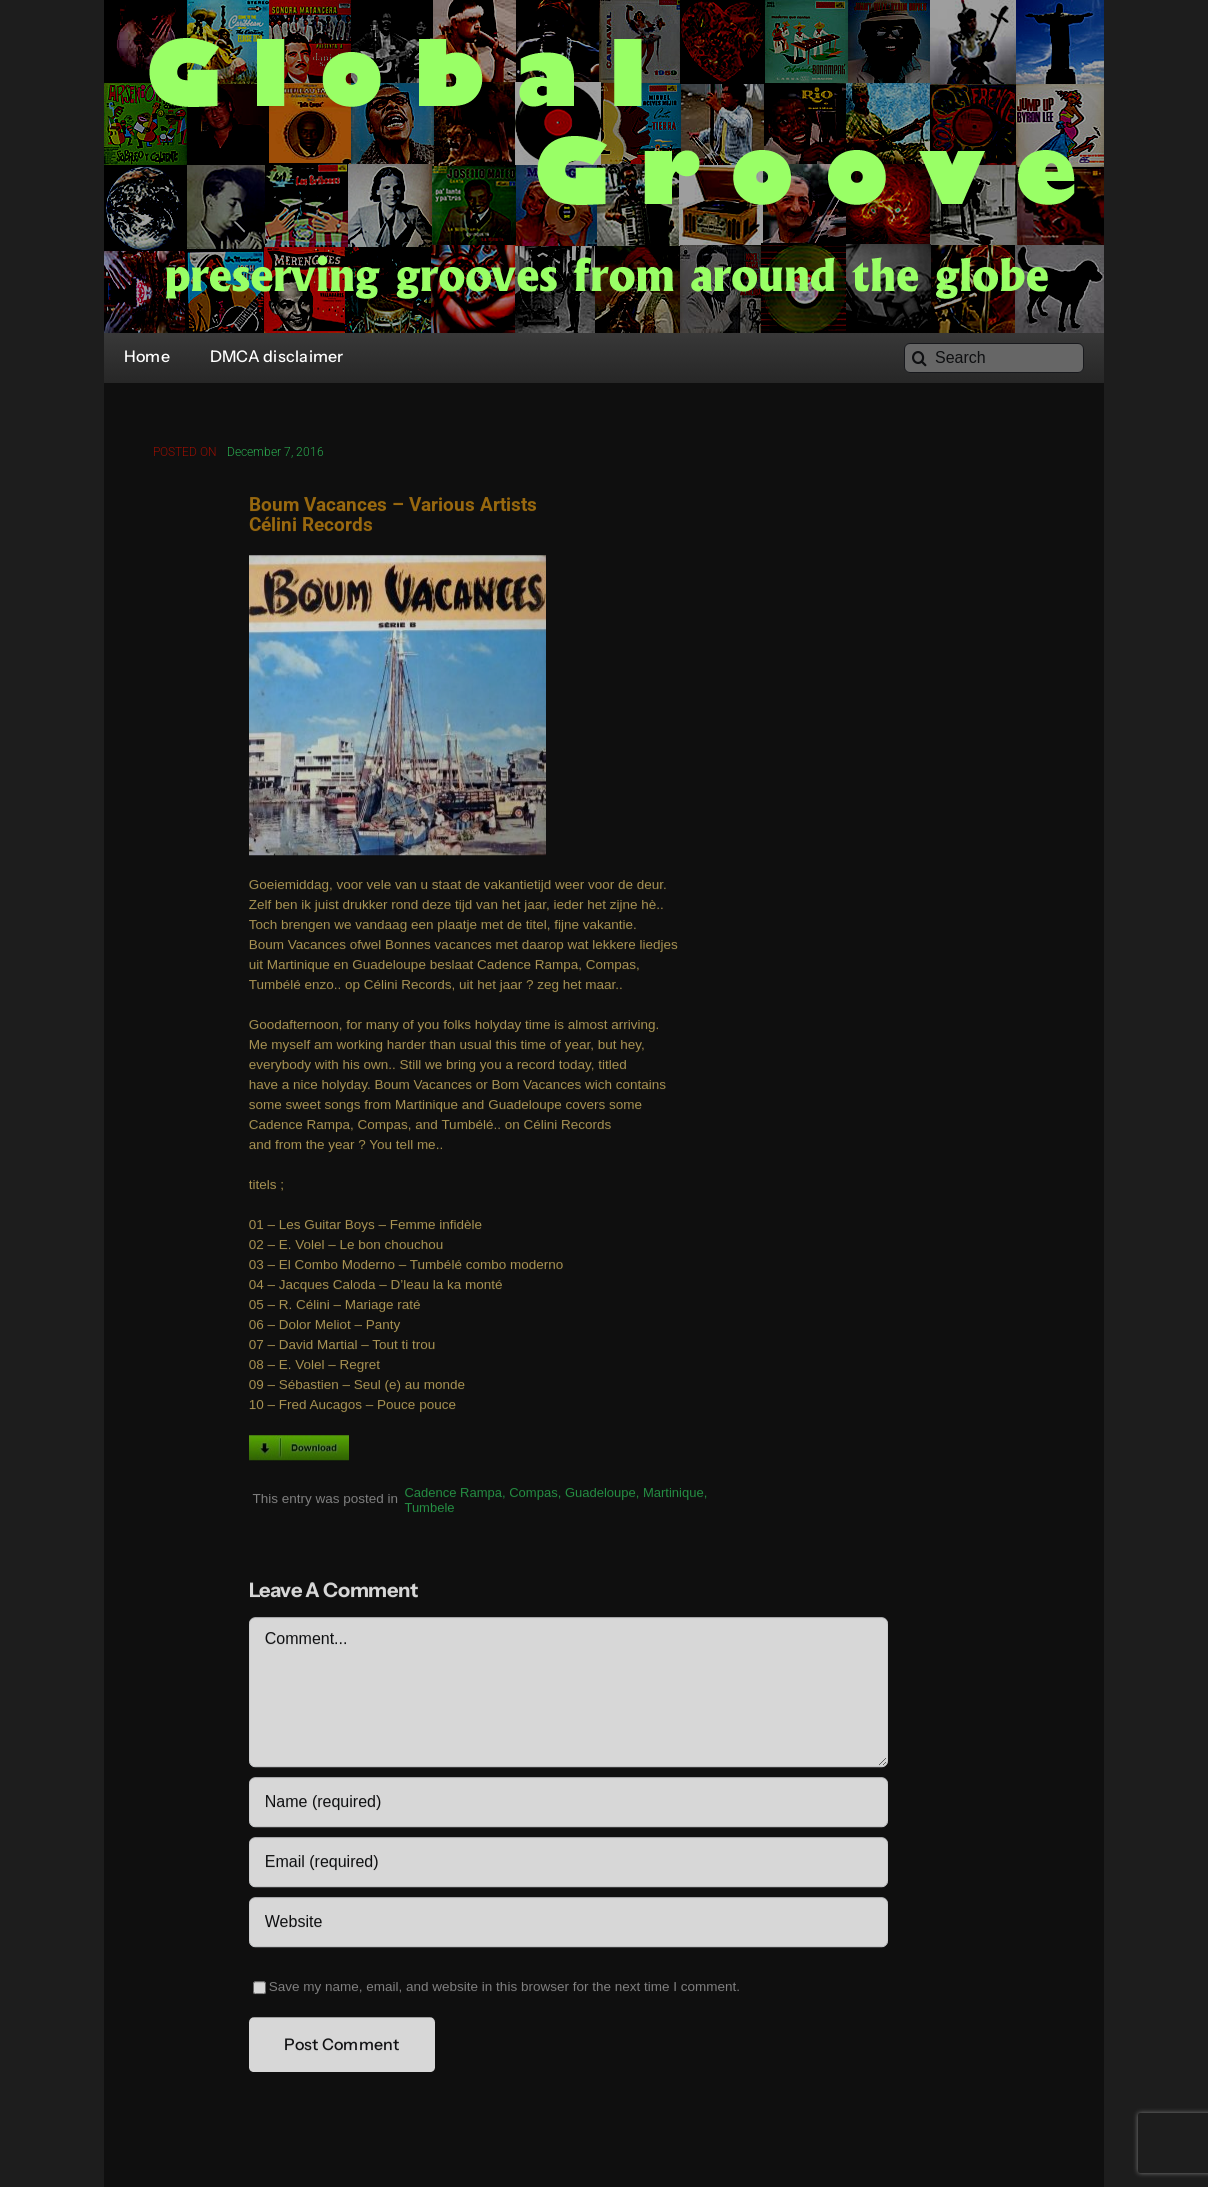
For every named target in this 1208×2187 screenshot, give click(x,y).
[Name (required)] (568, 1806)
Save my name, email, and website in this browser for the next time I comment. (504, 1990)
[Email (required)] (568, 1866)
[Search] (994, 358)
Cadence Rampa (453, 1496)
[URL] (568, 1926)
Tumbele (429, 1511)
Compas (533, 1496)
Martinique (673, 1496)
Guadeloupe (600, 1496)
